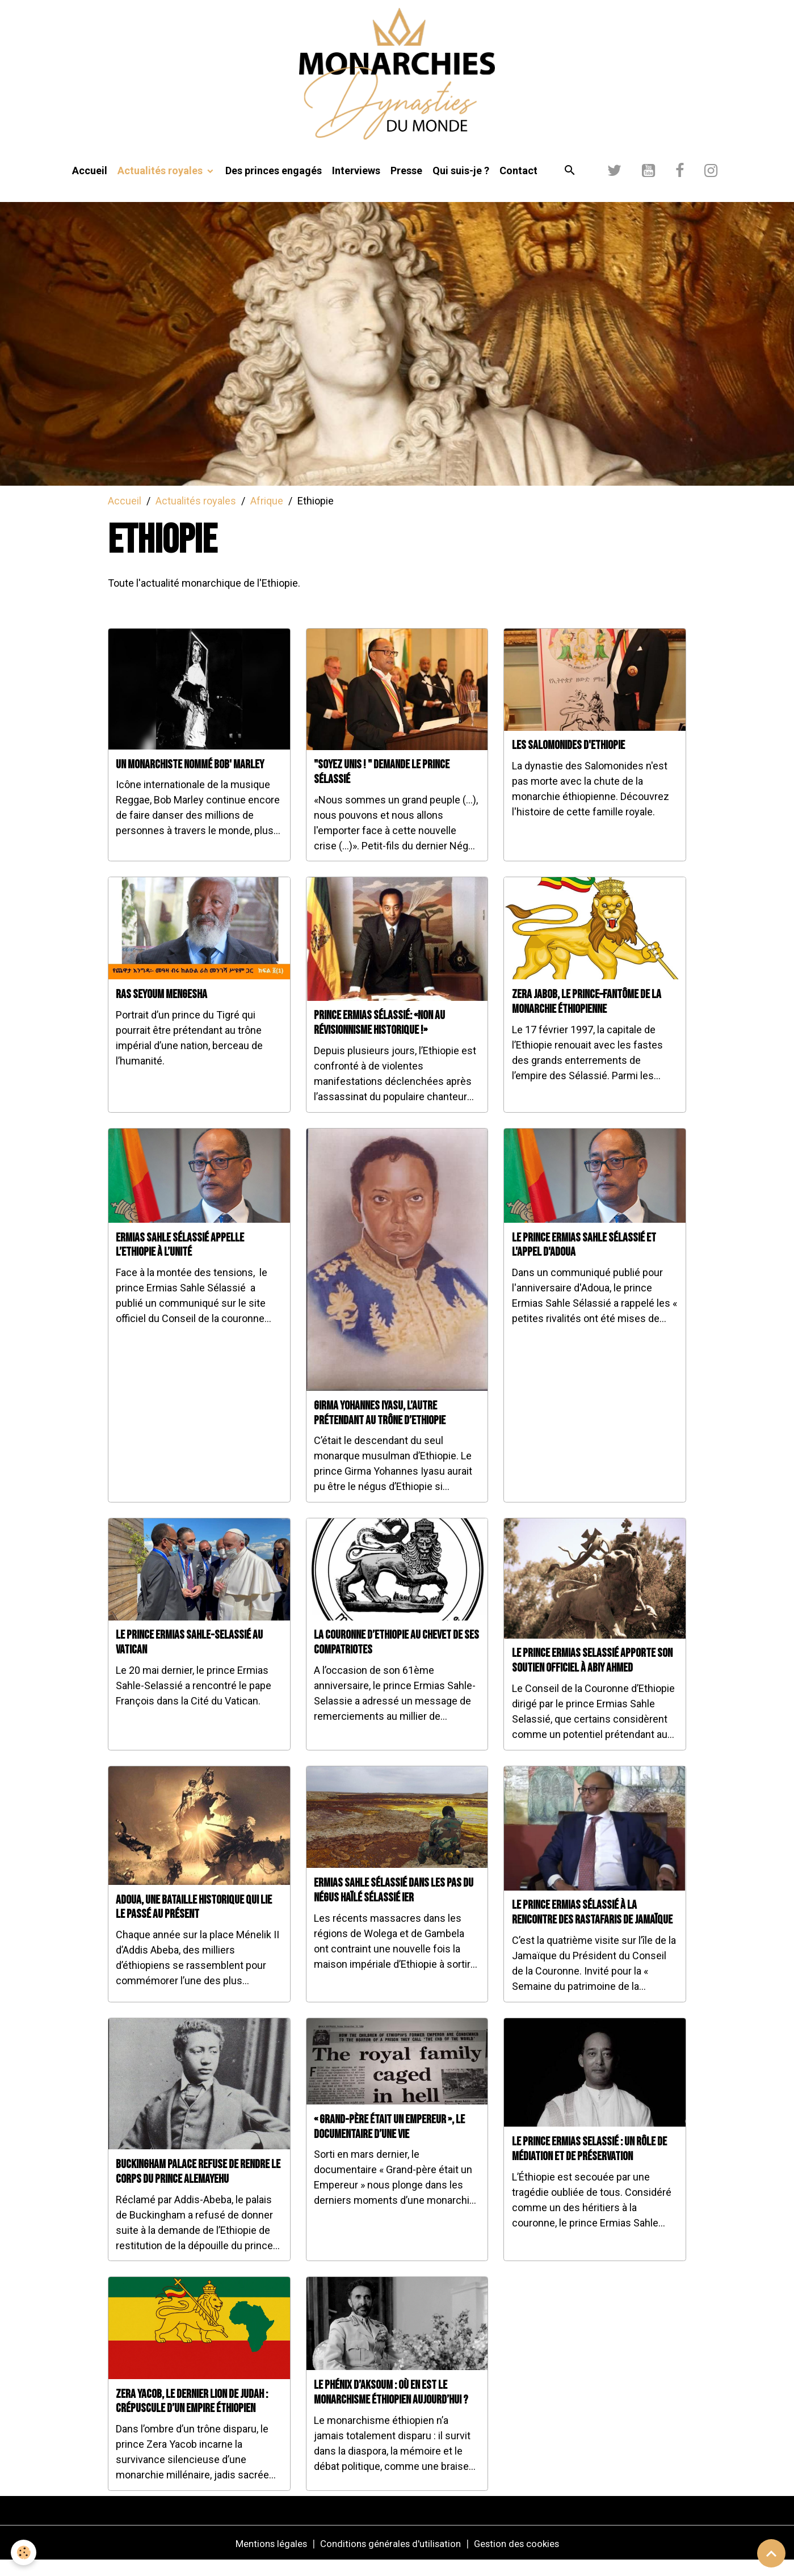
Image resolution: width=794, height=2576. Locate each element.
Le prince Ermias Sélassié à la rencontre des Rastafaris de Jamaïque (592, 1927)
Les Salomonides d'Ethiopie (568, 761)
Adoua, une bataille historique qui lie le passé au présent (194, 1922)
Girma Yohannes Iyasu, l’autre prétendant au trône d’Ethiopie (380, 1427)
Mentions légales (262, 2558)
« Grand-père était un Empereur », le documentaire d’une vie (389, 2141)
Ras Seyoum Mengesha (161, 1009)
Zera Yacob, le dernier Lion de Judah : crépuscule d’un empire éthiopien (192, 2416)
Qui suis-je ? (460, 185)
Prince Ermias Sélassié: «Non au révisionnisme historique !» (379, 1038)
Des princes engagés (273, 185)
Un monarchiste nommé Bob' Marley (190, 779)
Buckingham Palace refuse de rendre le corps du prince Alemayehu (198, 2186)
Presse (406, 185)
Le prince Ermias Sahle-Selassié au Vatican (189, 1657)
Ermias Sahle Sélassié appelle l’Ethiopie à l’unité (180, 1259)
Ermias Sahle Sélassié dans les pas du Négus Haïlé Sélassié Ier (393, 1905)
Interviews (356, 185)
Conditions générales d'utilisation (389, 2558)
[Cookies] (24, 2552)
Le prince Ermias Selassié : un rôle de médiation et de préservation (589, 2163)
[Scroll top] (771, 2553)
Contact (518, 185)
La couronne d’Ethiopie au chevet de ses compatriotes (396, 1657)
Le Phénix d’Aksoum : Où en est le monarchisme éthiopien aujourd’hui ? (391, 2407)
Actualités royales (161, 185)
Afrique (266, 515)
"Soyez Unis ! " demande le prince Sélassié (381, 786)
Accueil (89, 185)
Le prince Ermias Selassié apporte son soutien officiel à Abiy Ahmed (592, 1675)
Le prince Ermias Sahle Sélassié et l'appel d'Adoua (584, 1259)
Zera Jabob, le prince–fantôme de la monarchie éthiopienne (586, 1016)
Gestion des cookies (523, 2558)
